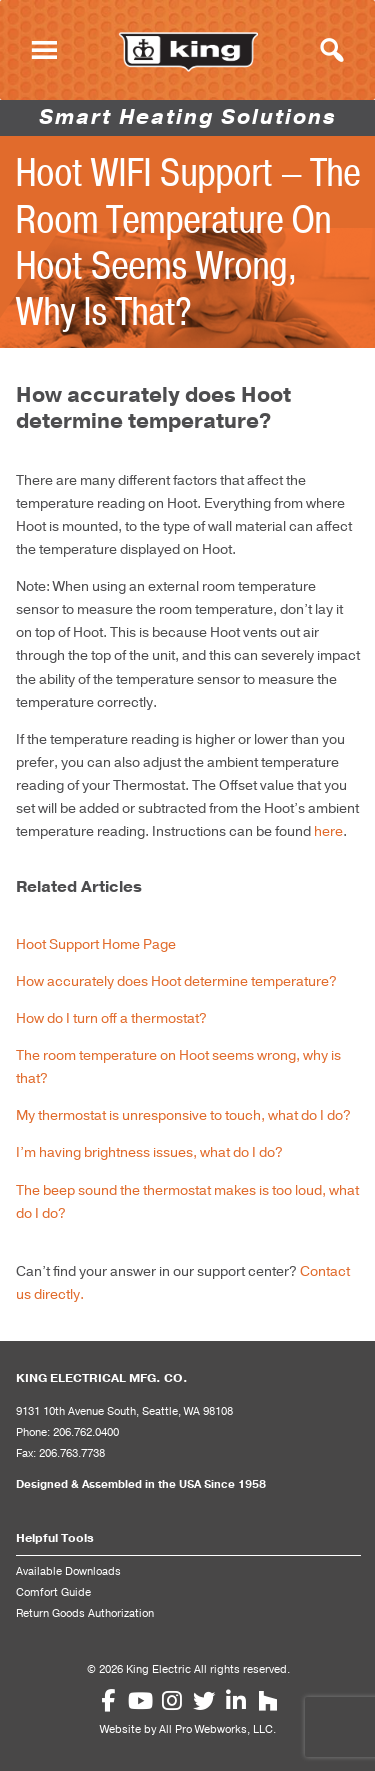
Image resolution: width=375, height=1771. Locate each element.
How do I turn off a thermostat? (111, 1018)
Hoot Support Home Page (96, 944)
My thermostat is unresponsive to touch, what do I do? (183, 1115)
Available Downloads (68, 1572)
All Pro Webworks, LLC (216, 1730)
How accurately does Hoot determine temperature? (176, 981)
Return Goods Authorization (85, 1614)
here (328, 831)
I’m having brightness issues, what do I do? (149, 1152)
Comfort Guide (53, 1593)
